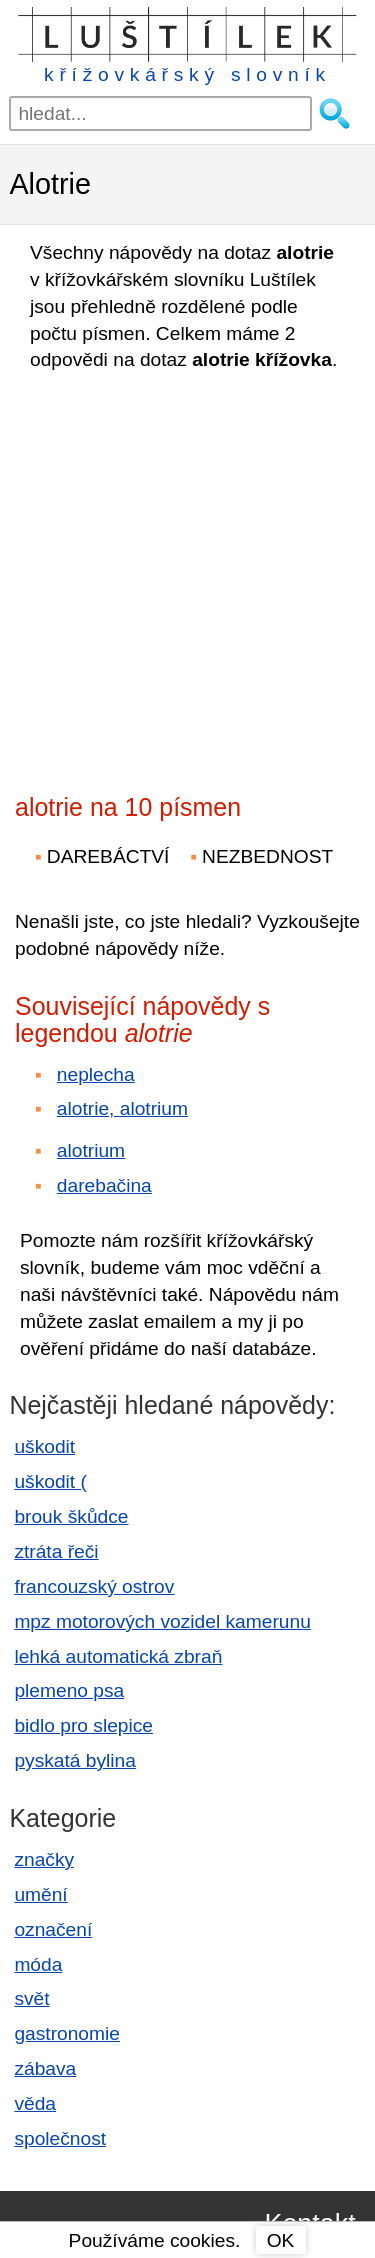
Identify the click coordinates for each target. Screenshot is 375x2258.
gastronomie (67, 2033)
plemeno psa (69, 1690)
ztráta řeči (56, 1551)
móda (38, 1964)
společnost (60, 2138)
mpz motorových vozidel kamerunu (162, 1621)
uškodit (44, 1446)
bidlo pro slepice (83, 1725)
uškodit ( (50, 1481)
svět (31, 1998)
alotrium (91, 1150)
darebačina (104, 1185)
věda (35, 2103)
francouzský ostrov (94, 1586)
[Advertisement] (187, 576)
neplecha (96, 1074)
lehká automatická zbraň (118, 1656)
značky (44, 1859)
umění (40, 1894)
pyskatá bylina (75, 1760)
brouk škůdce (71, 1516)
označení (53, 1929)
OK (281, 2240)
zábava (45, 2068)
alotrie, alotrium (122, 1108)
